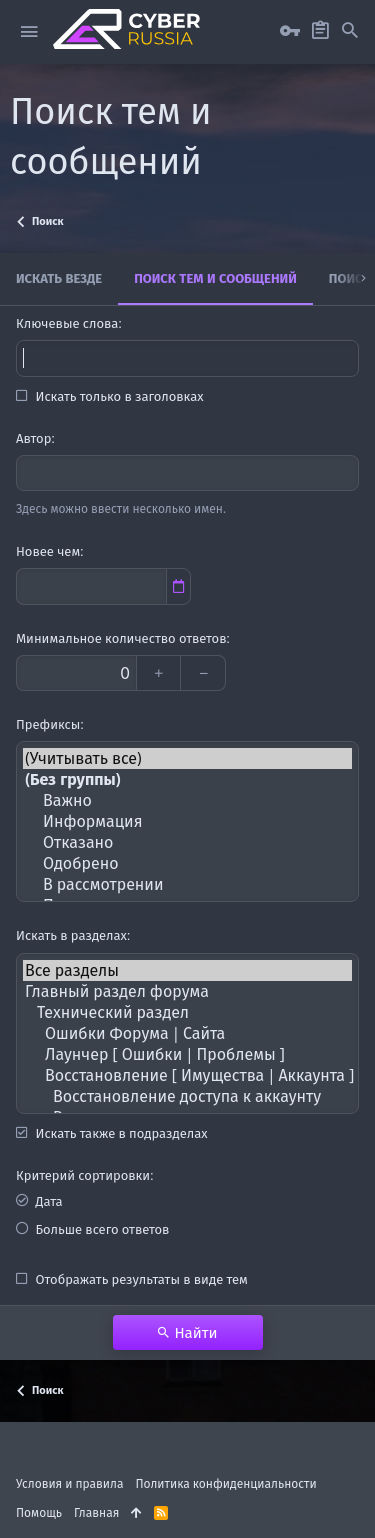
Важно (187, 800)
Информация (187, 821)
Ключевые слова (67, 323)
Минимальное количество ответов (121, 638)
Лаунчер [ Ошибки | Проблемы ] (187, 1054)
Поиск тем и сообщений (215, 278)
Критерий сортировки (83, 1175)
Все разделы (187, 970)
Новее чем (48, 551)
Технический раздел (187, 1012)
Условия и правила (69, 1483)
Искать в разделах (71, 935)
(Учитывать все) (187, 758)
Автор (33, 438)
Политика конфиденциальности (225, 1483)
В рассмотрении (187, 884)
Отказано (187, 842)
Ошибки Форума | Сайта (187, 1033)
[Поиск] (350, 31)
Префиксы (48, 724)
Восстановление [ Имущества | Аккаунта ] (187, 1075)
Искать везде (59, 278)
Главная (96, 1512)
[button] (29, 32)
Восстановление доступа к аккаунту (187, 1096)
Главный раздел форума (187, 991)
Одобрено (187, 863)
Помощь (39, 1512)
